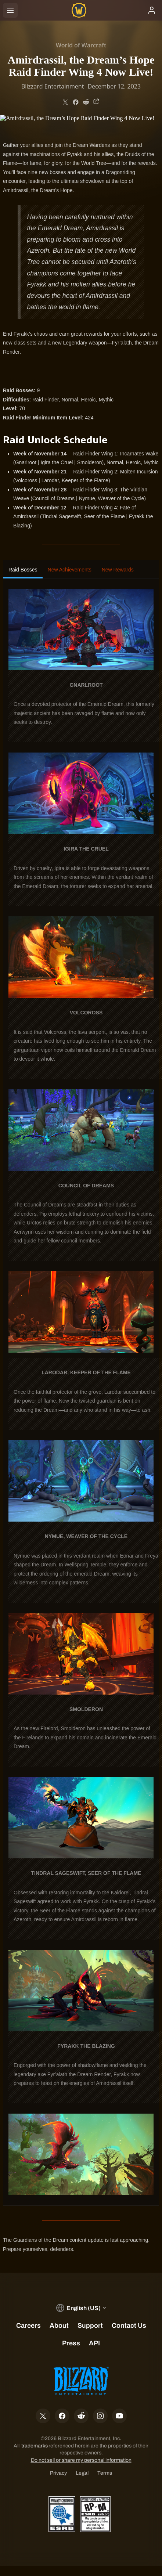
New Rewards (118, 570)
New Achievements (69, 570)
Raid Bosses (22, 570)
